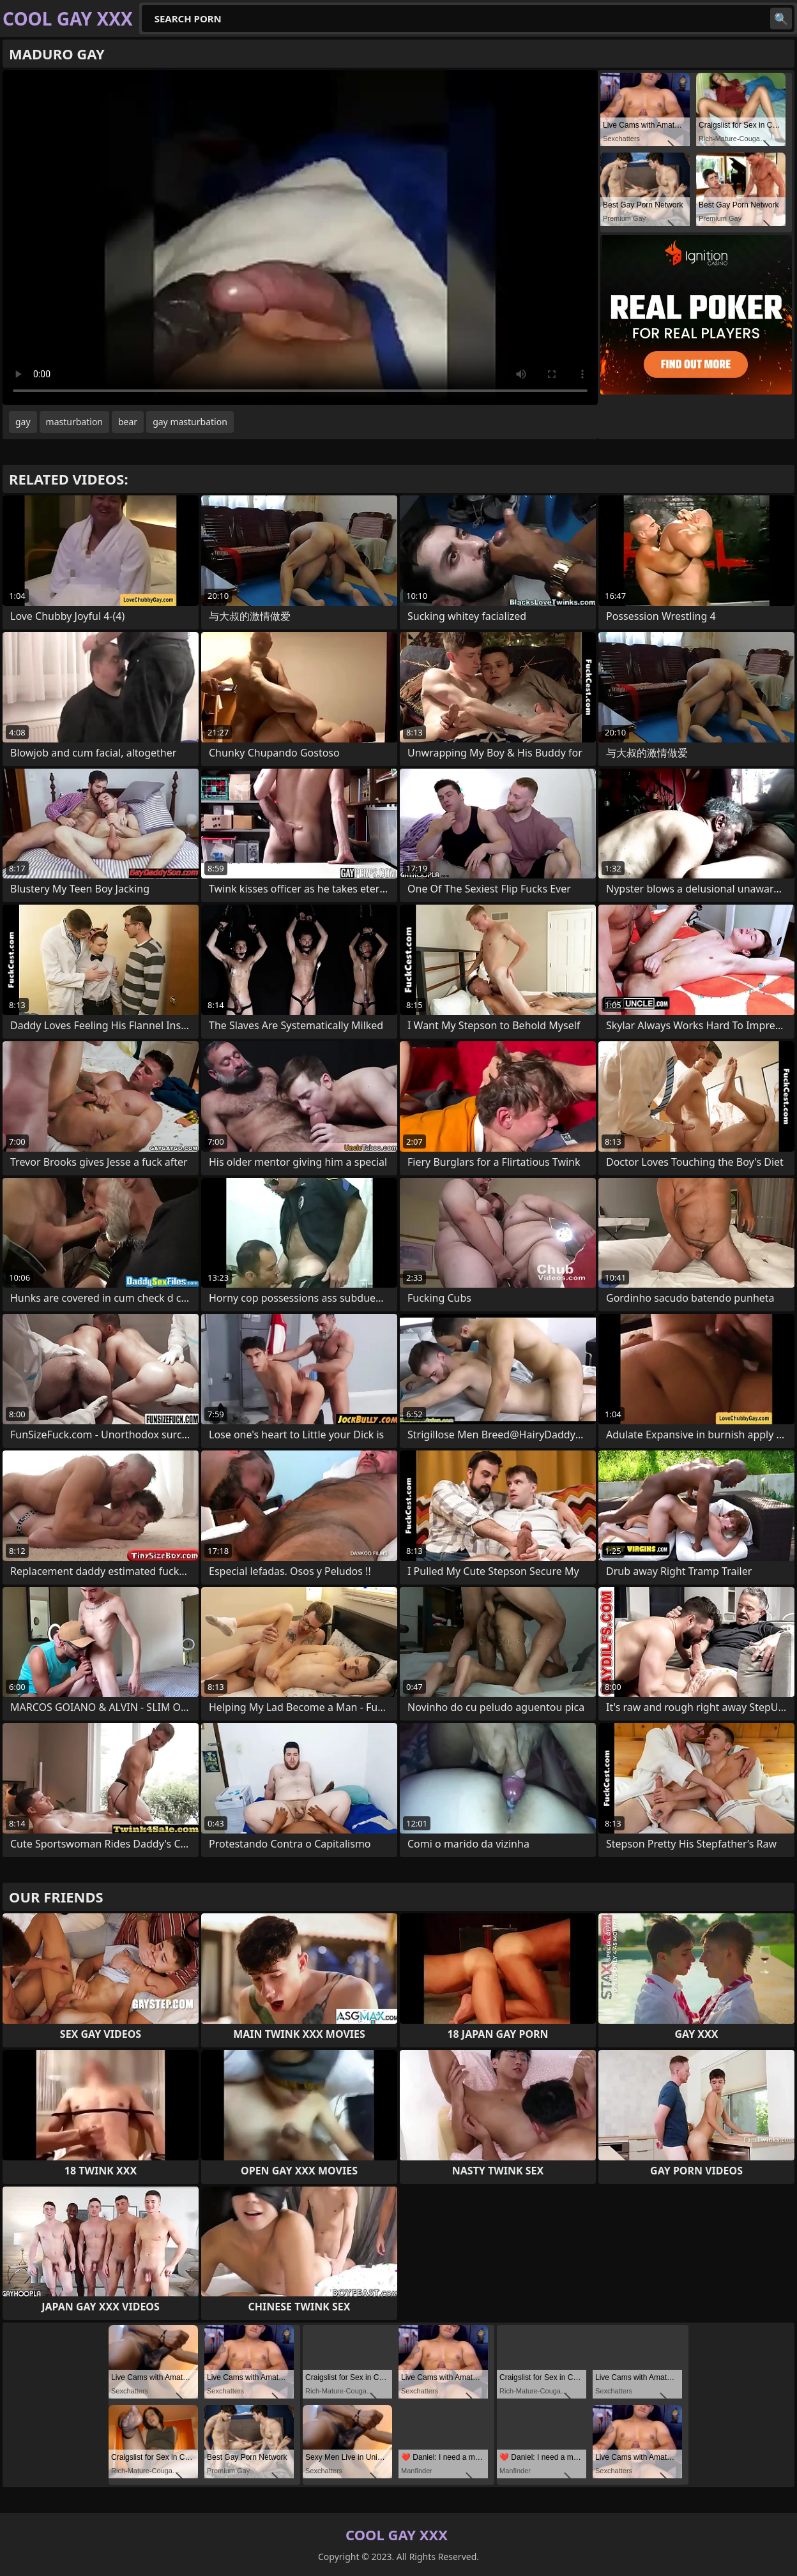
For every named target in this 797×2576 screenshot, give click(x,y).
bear (127, 422)
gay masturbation (190, 422)
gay (23, 422)
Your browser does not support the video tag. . (300, 237)
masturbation (74, 422)
